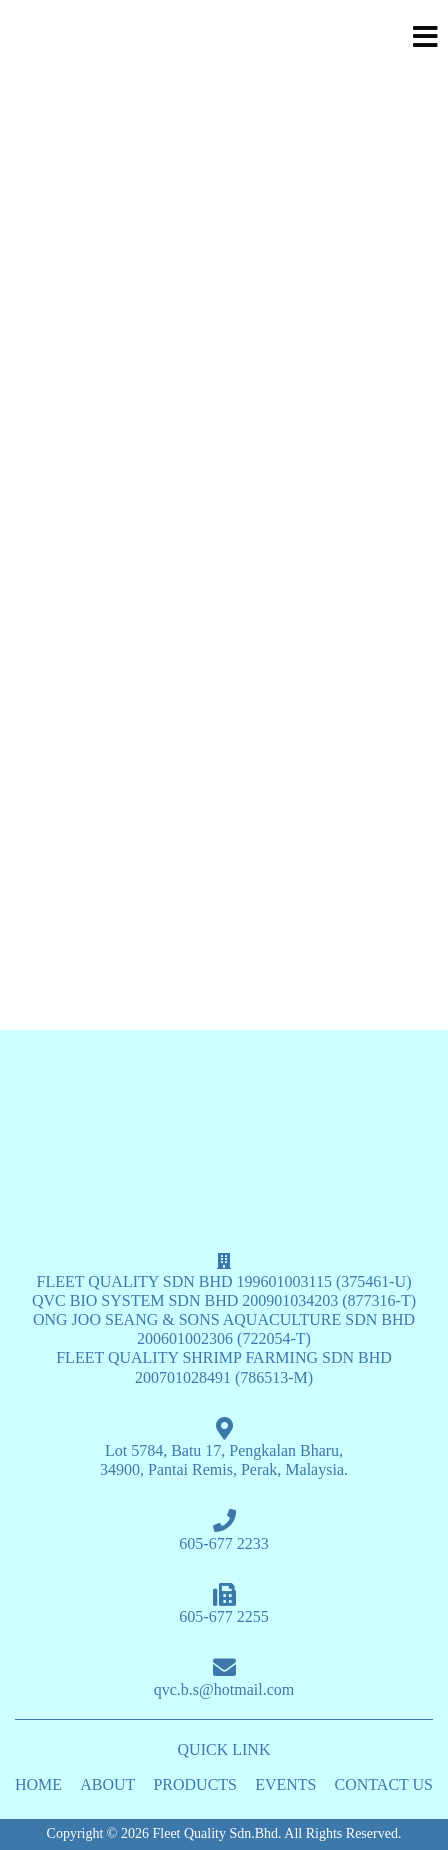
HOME (38, 1784)
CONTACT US (384, 1784)
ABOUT (107, 1784)
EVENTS (285, 1784)
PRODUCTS (195, 1784)
